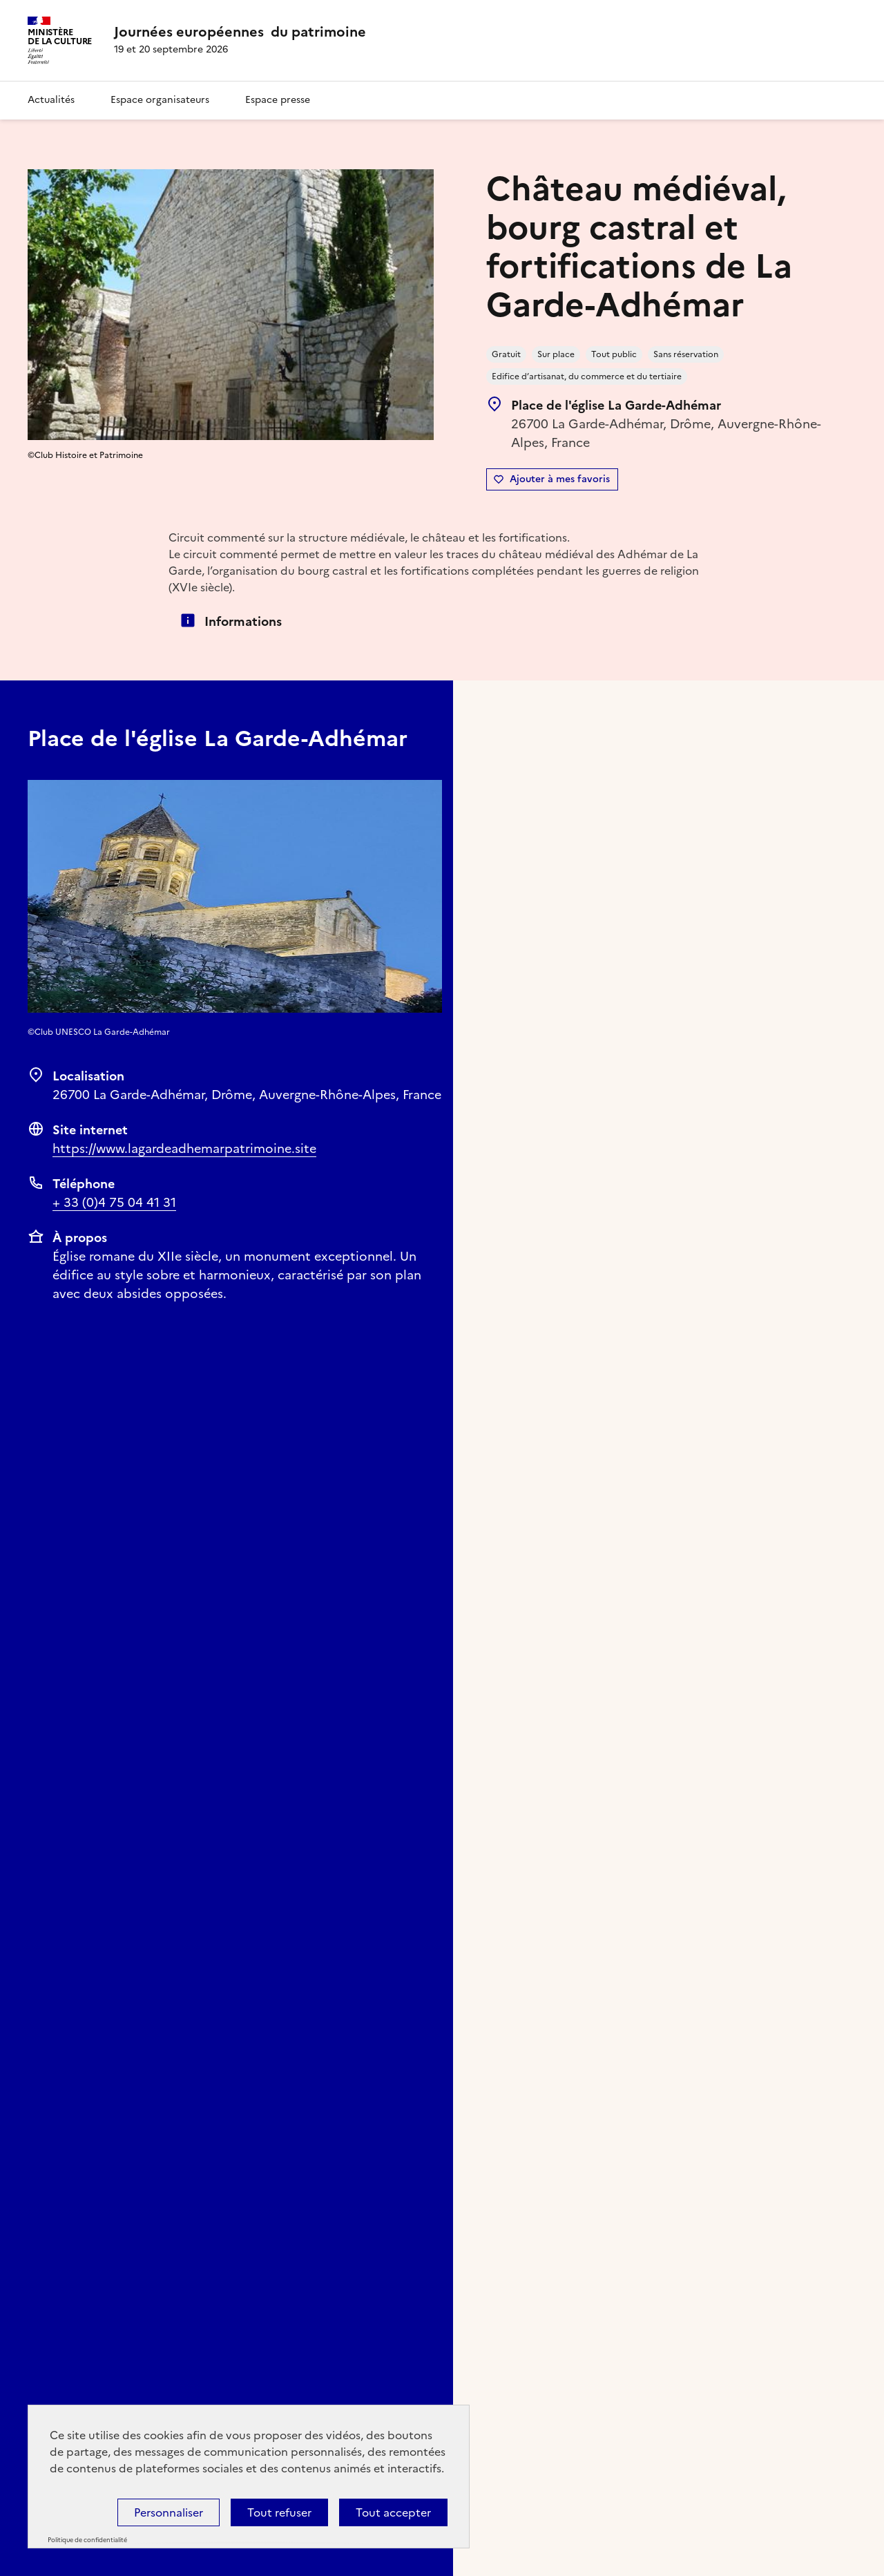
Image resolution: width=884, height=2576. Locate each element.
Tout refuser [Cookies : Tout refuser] (279, 2512)
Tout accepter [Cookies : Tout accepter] (393, 2512)
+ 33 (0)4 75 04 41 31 (114, 1202)
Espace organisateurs (159, 100)
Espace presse (277, 100)
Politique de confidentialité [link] (87, 2540)
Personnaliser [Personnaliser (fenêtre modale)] (168, 2512)
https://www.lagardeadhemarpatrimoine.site (184, 1148)
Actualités (51, 100)
